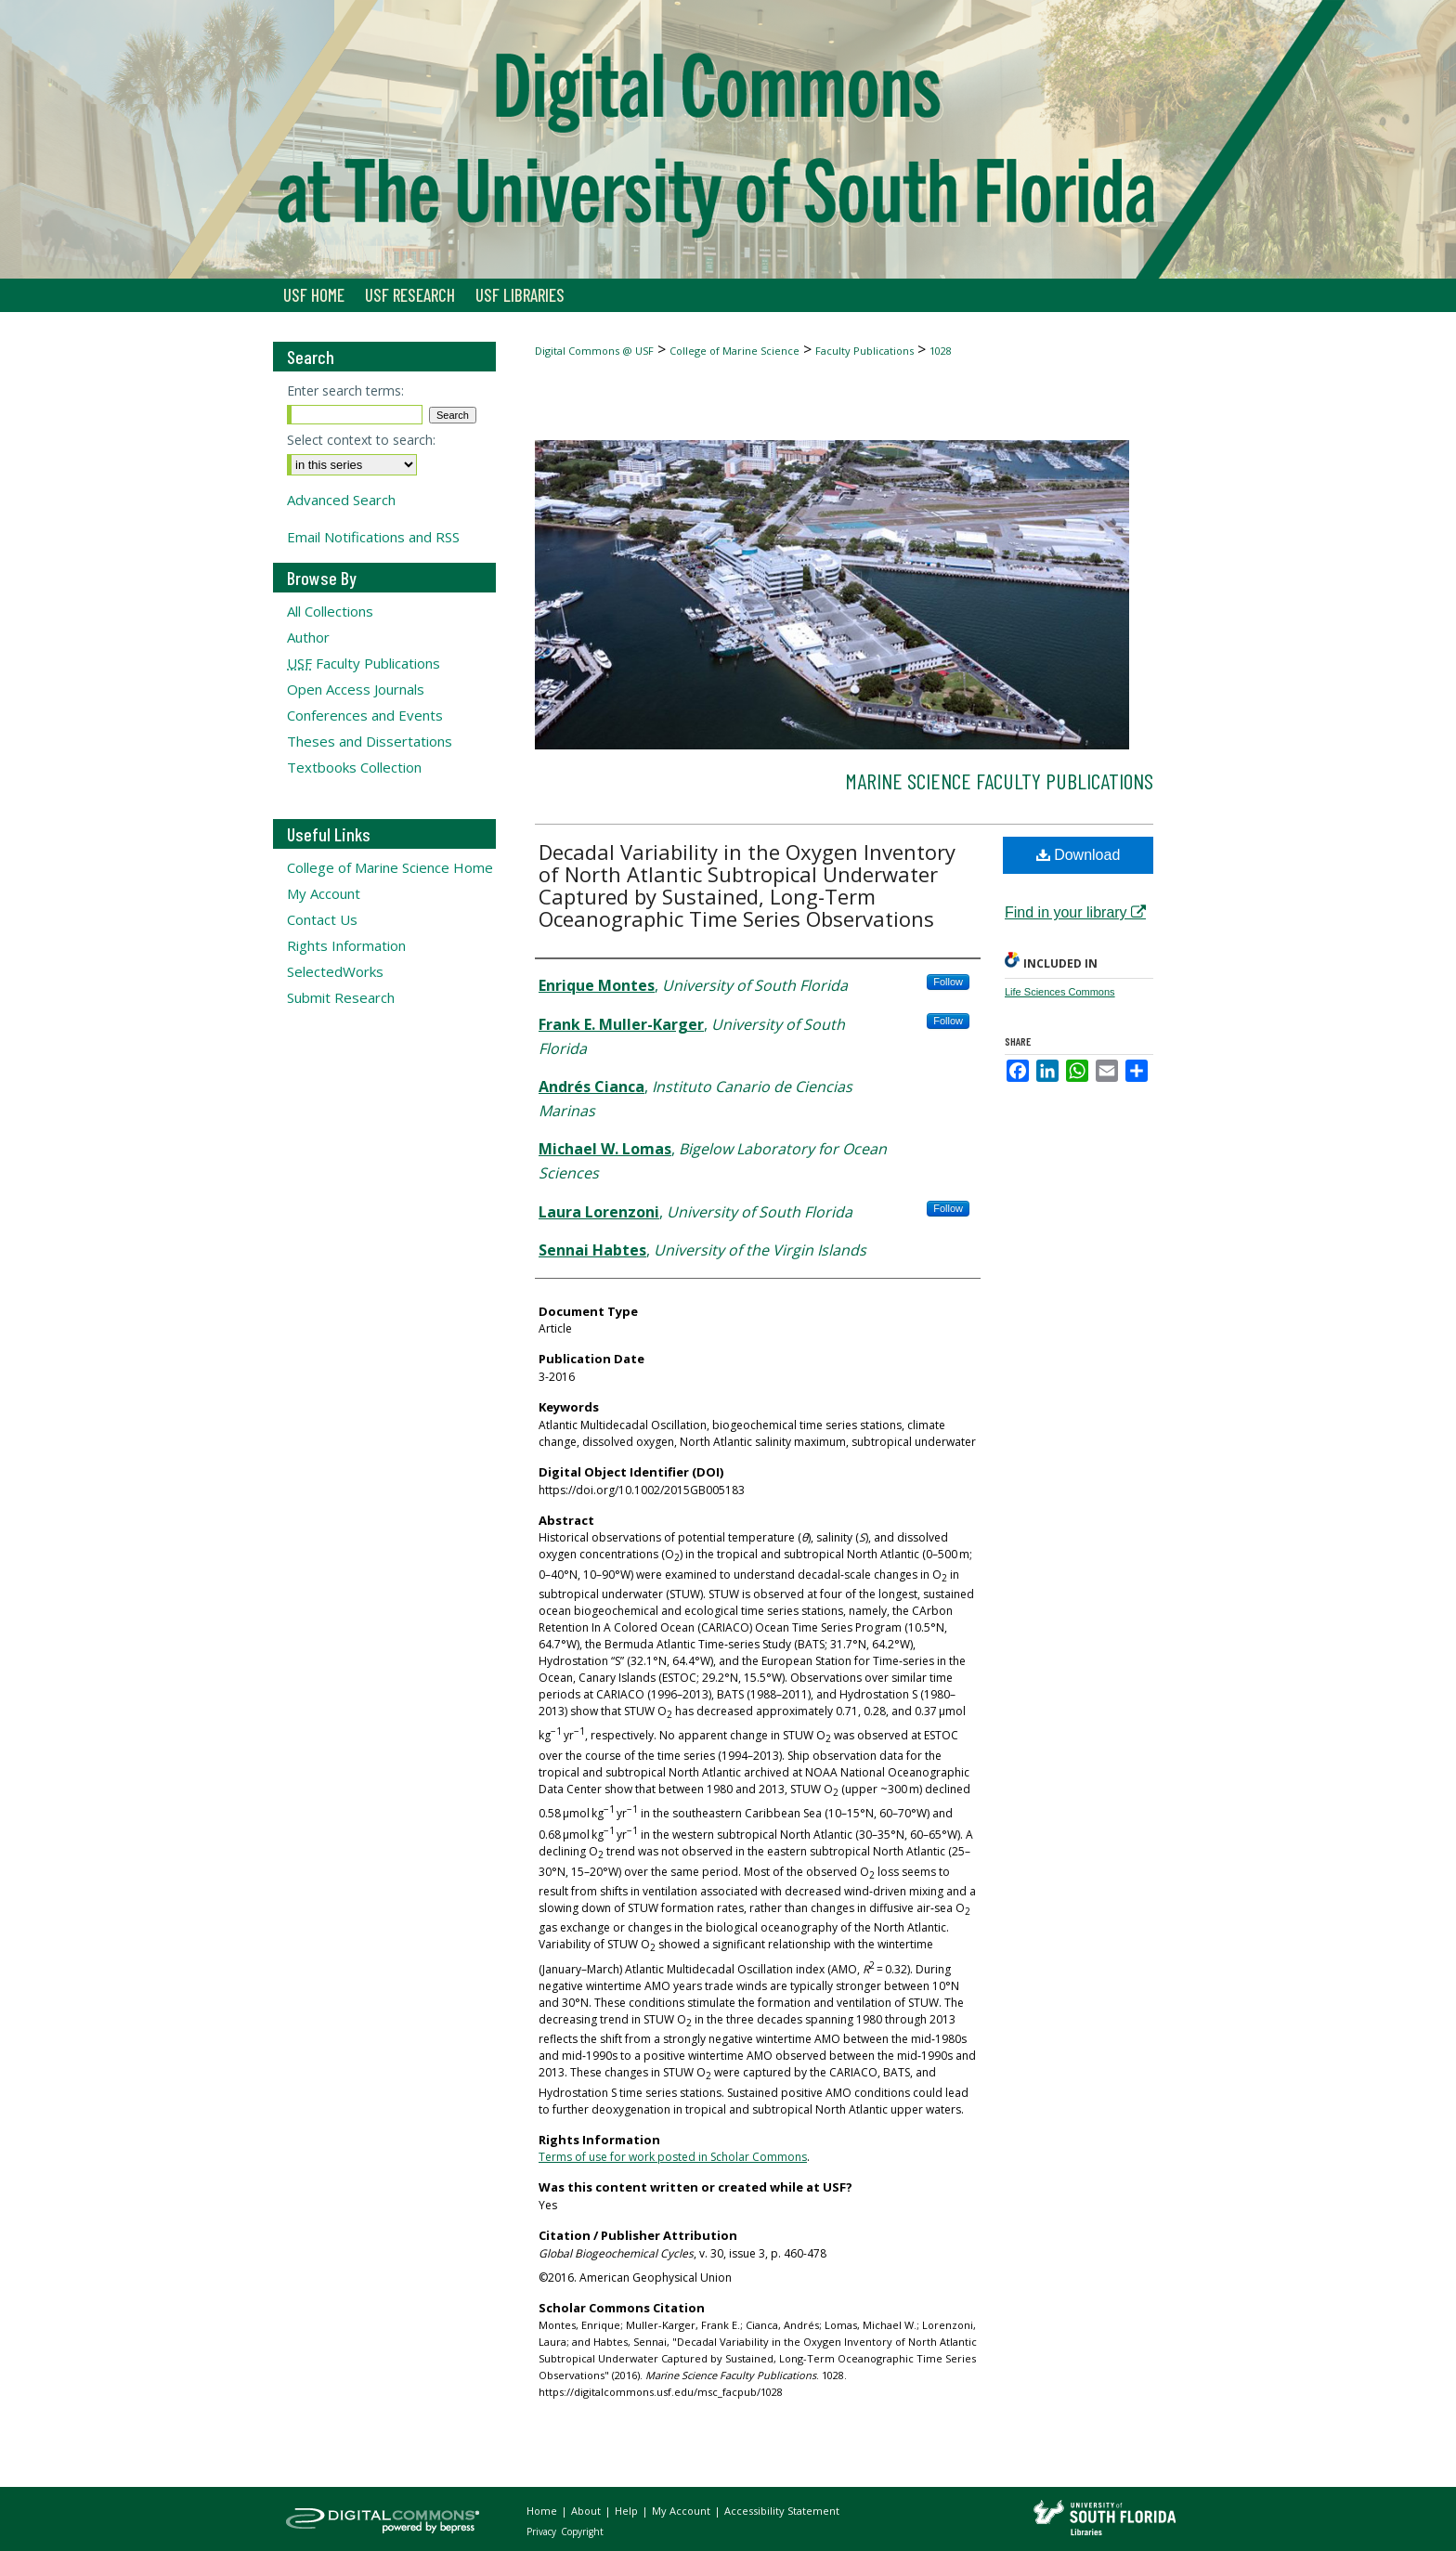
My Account (323, 893)
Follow (948, 981)
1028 (941, 351)
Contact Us (322, 919)
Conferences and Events (365, 715)
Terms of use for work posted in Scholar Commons (673, 2157)
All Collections (330, 611)
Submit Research (341, 997)
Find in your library (1075, 912)
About (587, 2511)
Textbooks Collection (354, 767)
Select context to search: (361, 440)
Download (1078, 855)
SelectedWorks (335, 971)
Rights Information (346, 945)
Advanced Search (341, 499)
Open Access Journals (355, 689)
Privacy (542, 2531)
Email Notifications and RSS (373, 536)
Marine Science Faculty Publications (999, 780)
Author (308, 637)
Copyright (582, 2531)
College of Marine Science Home (390, 867)
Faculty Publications (864, 351)
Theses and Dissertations (369, 741)
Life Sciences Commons (1060, 991)
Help (628, 2511)
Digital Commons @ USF (594, 351)
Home (543, 2511)
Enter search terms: (345, 390)
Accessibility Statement (781, 2511)
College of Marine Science (735, 351)
